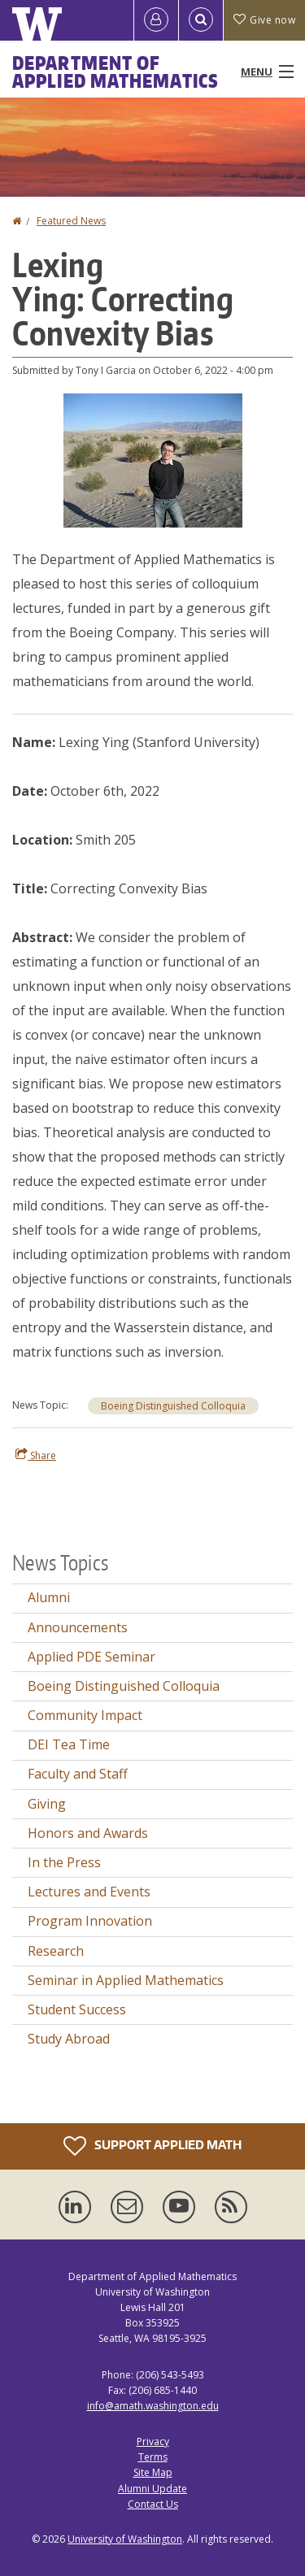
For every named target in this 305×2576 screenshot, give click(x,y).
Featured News (71, 221)
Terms (153, 2457)
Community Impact (85, 1715)
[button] (152, 459)
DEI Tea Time (69, 1744)
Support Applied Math (152, 2146)
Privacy (153, 2441)
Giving (47, 1804)
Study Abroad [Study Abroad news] (69, 2039)
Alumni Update (152, 2489)
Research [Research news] (56, 1951)
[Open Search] (201, 20)
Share (35, 1455)
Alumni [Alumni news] (49, 1597)
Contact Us (153, 2504)
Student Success (77, 2009)
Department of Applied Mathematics (115, 71)
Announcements (78, 1627)
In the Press (64, 1862)
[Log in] (156, 20)
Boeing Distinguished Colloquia (173, 1406)
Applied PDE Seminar (91, 1657)
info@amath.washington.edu (153, 2406)
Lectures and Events (89, 1892)
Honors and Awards (88, 1833)
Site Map (152, 2472)
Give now (264, 20)
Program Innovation (90, 1921)
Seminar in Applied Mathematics (126, 1980)
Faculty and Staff (78, 1774)
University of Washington (125, 2539)
